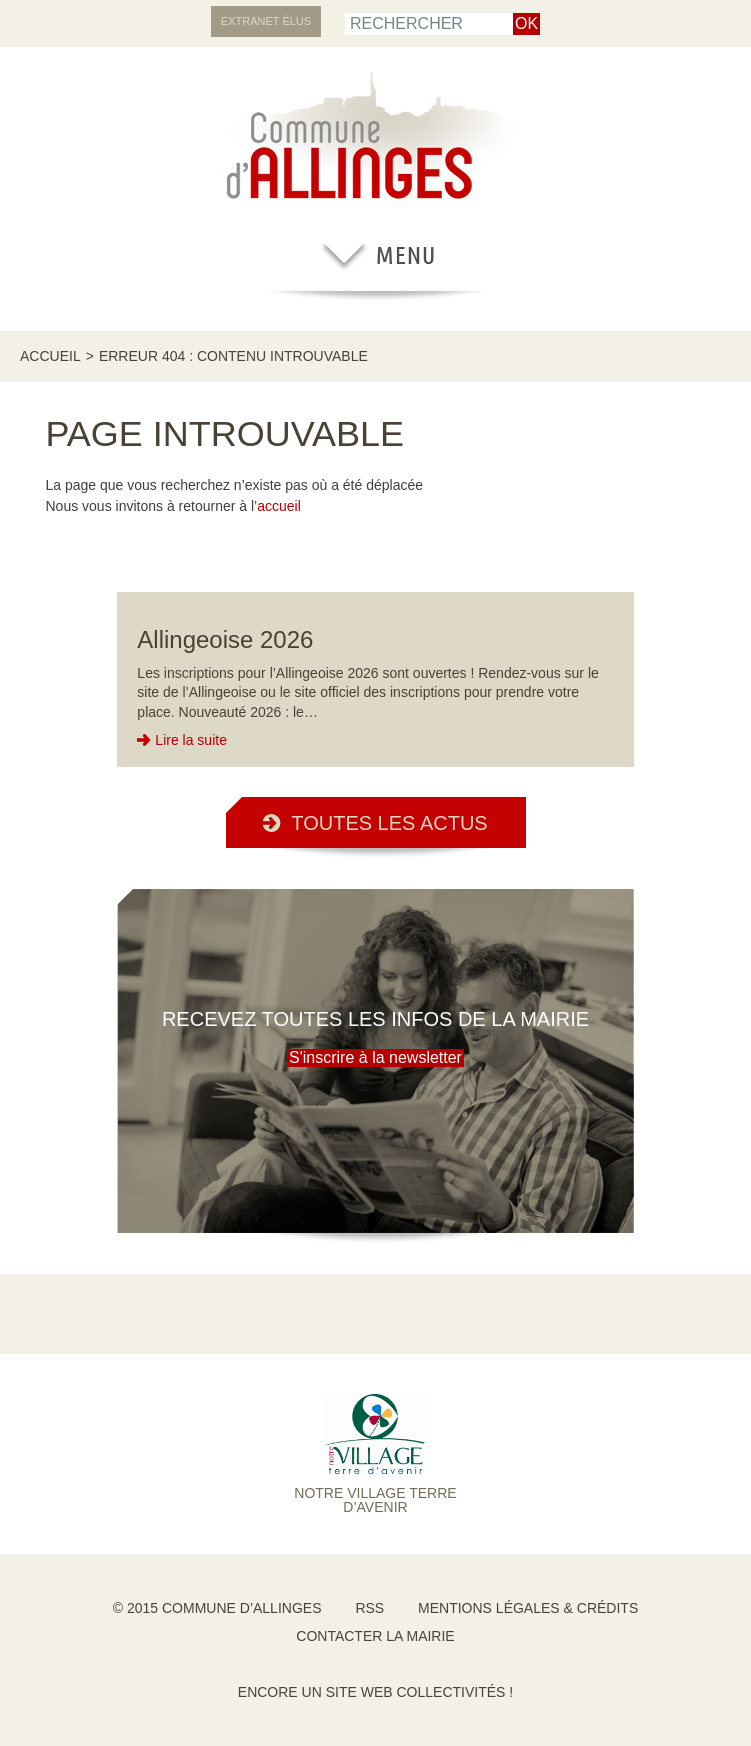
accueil (279, 506)
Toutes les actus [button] (375, 823)
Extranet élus (266, 21)
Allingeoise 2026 (225, 639)
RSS (369, 1608)
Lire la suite (191, 740)
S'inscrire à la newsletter (375, 1057)
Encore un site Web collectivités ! (375, 1692)
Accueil (50, 356)
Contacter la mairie (375, 1636)
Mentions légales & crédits (528, 1608)
